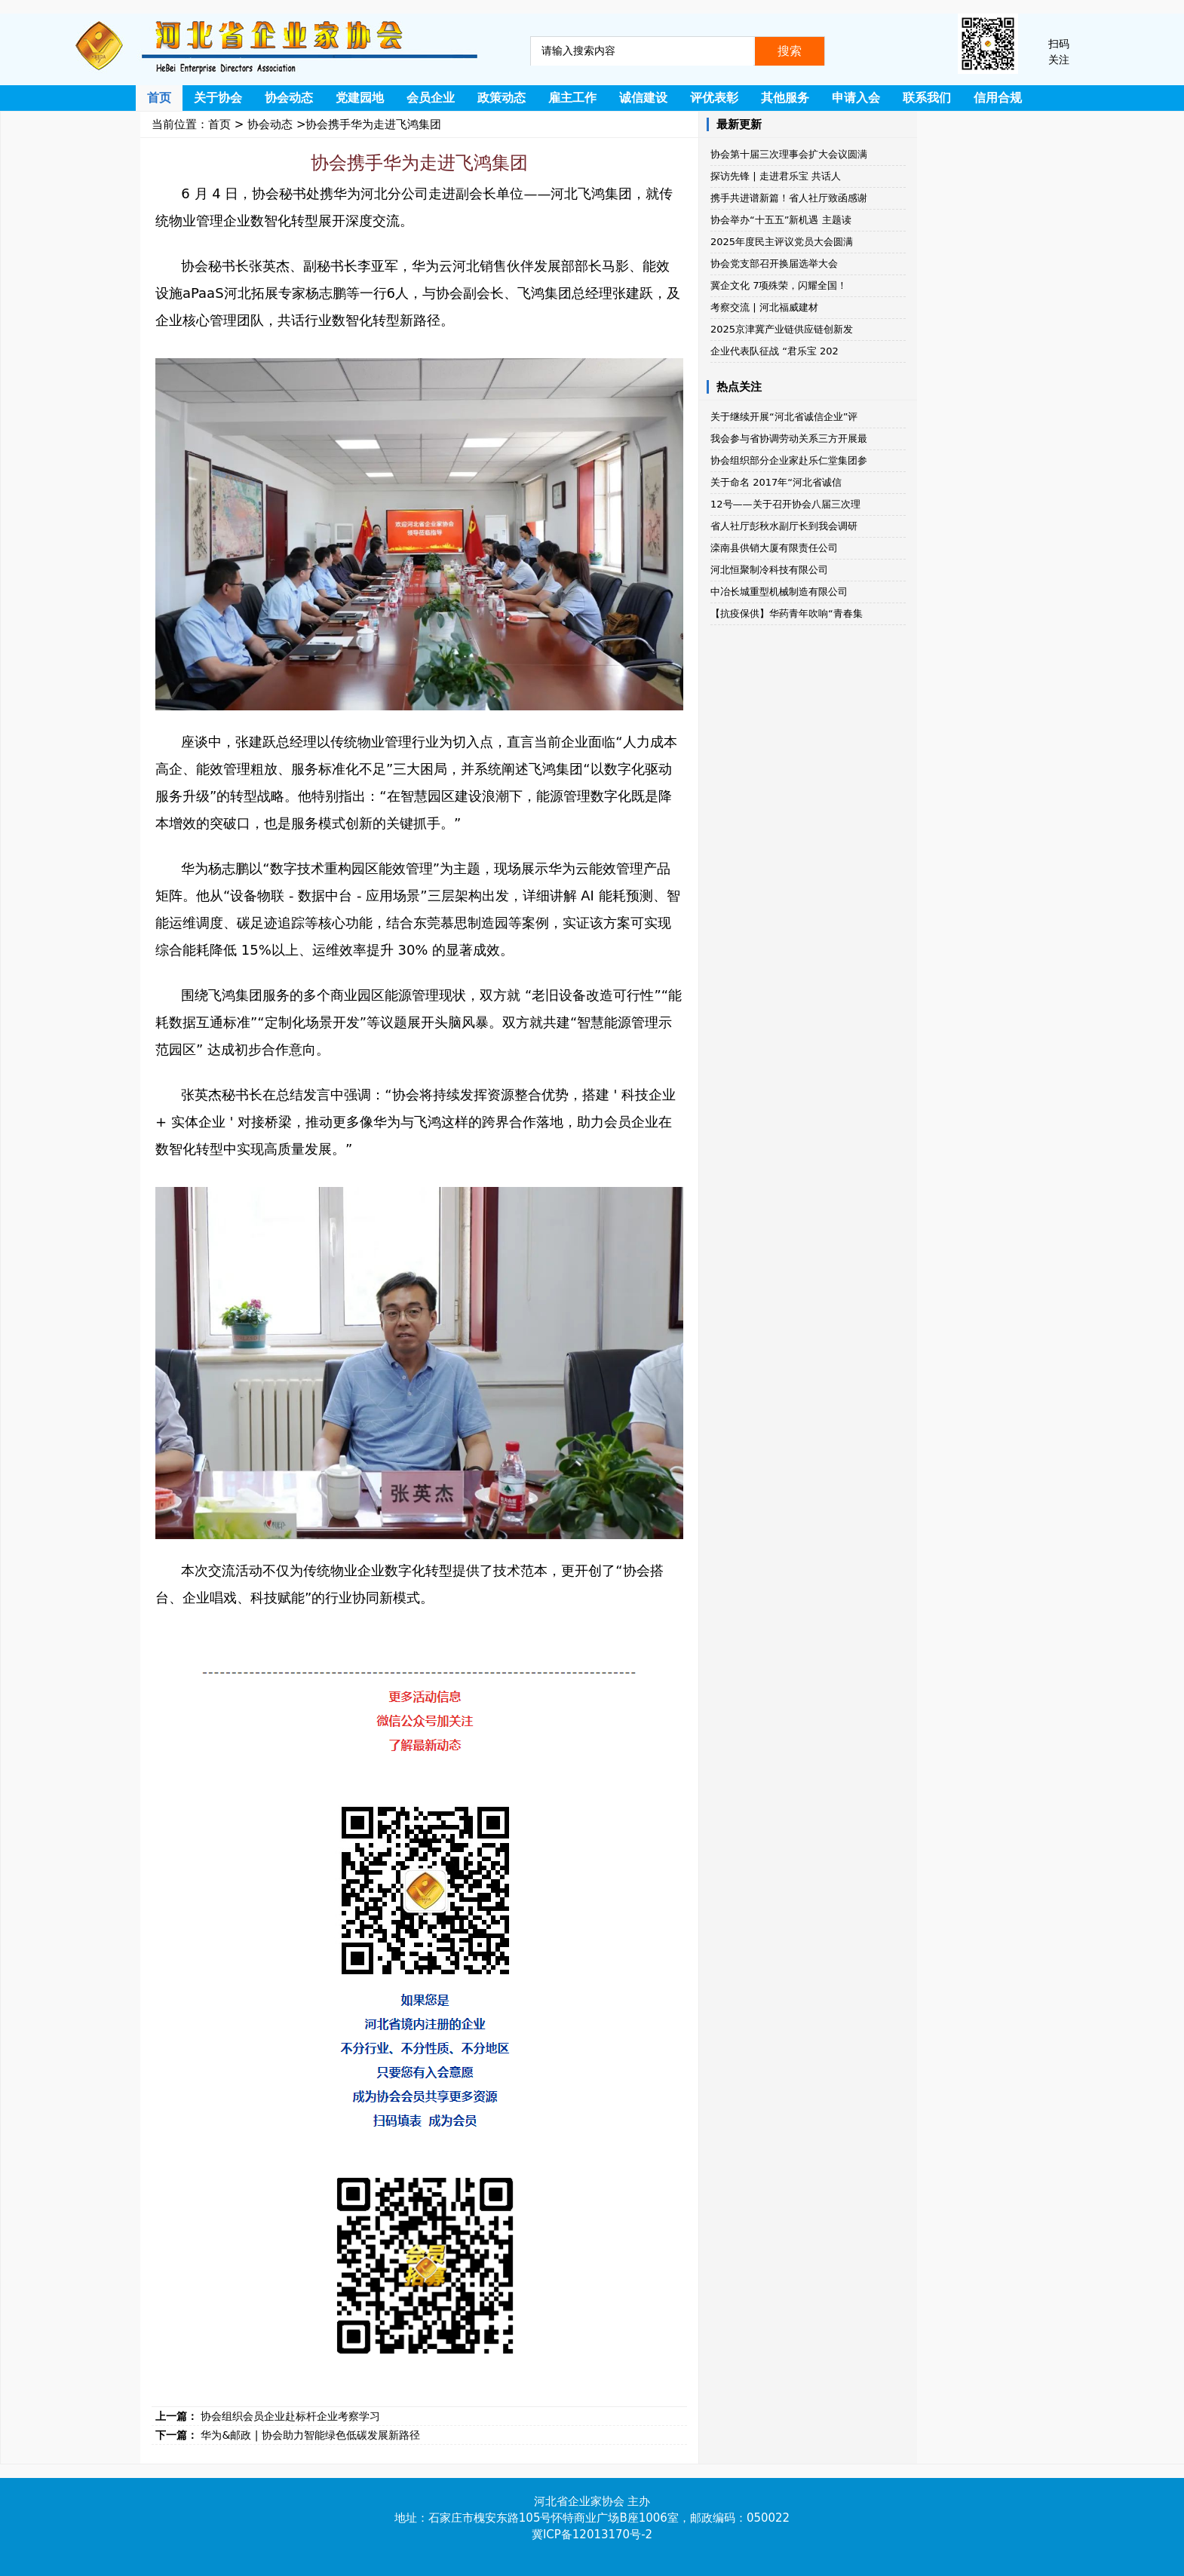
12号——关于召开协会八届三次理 (785, 504)
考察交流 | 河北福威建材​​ (764, 307)
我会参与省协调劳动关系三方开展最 (788, 438)
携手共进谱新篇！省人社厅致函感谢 (788, 198)
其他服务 (785, 97)
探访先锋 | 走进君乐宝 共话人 (775, 176)
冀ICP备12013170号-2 (592, 2534)
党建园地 (360, 97)
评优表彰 (714, 97)
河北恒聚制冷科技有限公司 (769, 569)
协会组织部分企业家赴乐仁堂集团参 (788, 460)
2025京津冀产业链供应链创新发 (781, 329)
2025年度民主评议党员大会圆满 (781, 241)
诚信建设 (643, 97)
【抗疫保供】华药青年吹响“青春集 (786, 613)
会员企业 (430, 97)
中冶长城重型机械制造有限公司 (779, 591)
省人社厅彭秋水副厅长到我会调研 (783, 526)
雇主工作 (572, 97)
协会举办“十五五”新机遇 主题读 (780, 219)
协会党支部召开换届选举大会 (774, 263)
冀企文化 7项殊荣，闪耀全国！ (778, 285)
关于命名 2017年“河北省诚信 (776, 482)
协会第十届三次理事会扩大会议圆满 (788, 154)
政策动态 (501, 97)
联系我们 (927, 97)
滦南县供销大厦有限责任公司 (774, 548)
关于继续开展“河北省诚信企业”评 (783, 416)
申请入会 (856, 97)
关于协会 (218, 97)
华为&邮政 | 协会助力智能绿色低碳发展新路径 (310, 2435)
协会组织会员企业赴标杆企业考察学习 (290, 2416)
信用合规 (998, 97)
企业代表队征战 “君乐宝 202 (774, 351)
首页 (159, 97)
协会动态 (289, 97)
